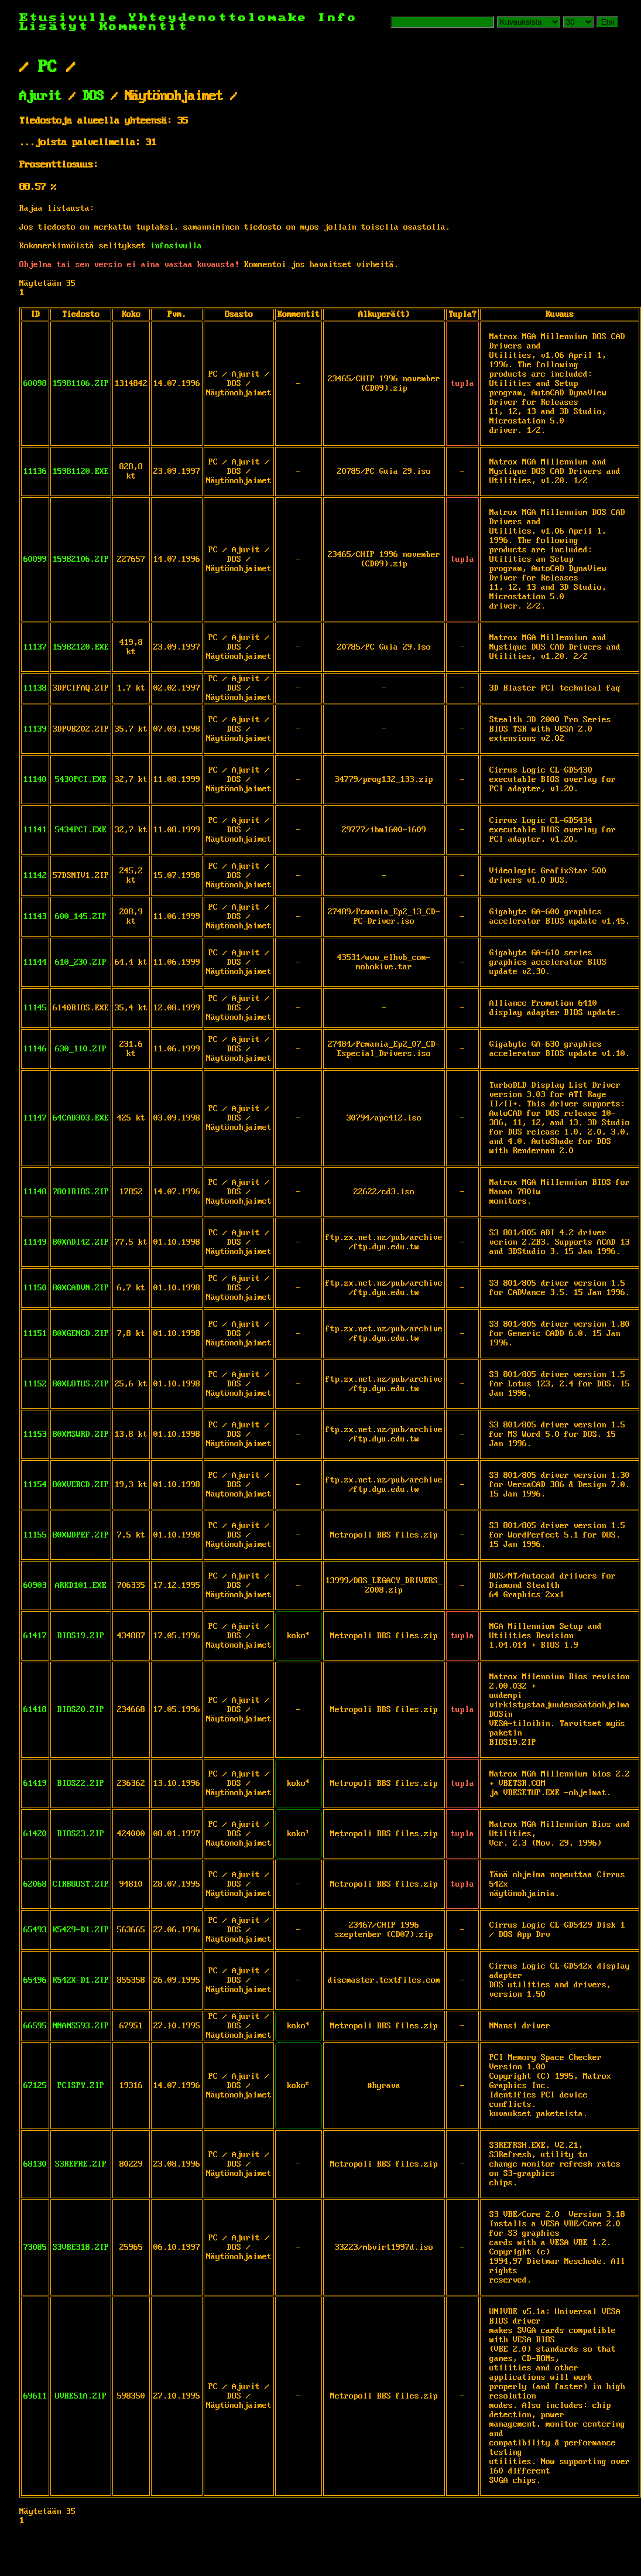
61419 (35, 1783)
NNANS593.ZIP (81, 2026)
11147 (35, 1118)
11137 (35, 647)
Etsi (607, 22)
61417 (35, 1636)
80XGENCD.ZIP (81, 1333)
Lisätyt (54, 26)
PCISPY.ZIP (80, 2085)
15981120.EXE (81, 471)
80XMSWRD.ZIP (81, 1434)
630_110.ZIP (81, 1049)
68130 (35, 2164)
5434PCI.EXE (81, 830)
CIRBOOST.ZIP (81, 1884)
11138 (35, 688)
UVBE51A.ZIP (81, 2396)
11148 (35, 1192)
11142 (35, 875)
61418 (35, 1709)
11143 (35, 916)
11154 (35, 1484)
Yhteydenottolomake (218, 17)
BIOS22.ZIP (80, 1783)
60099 (35, 559)
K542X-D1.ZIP (81, 1980)
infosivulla (176, 246)
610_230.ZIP (81, 962)
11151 (35, 1333)
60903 (35, 1585)
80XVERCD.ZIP (81, 1484)
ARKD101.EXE (81, 1585)
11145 (35, 1008)
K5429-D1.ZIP (81, 1930)
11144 (35, 962)
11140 (35, 779)
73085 (35, 2247)
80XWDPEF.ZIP (81, 1535)
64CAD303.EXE (81, 1118)
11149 (35, 1242)
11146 (35, 1049)
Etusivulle (74, 17)
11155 (35, 1535)
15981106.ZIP (81, 383)
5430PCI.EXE (81, 779)
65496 (35, 1980)
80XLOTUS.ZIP (81, 1384)
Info (338, 17)
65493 (35, 1930)
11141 (35, 830)
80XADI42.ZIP (81, 1242)
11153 (35, 1434)
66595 (35, 2026)
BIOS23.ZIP (80, 1834)
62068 (35, 1884)
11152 (35, 1384)
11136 (35, 471)
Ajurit (40, 97)
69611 (35, 2396)
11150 (35, 1288)
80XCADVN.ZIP (81, 1288)
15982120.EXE (81, 647)
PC (47, 67)
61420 (35, 1834)
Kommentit (143, 26)
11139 (35, 729)
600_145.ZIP (81, 916)
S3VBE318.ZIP (81, 2247)
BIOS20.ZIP (80, 1709)
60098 (35, 383)
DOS (93, 97)
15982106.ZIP (81, 559)
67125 (35, 2085)
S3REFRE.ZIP (81, 2164)
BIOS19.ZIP (80, 1636)
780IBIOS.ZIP (81, 1192)
